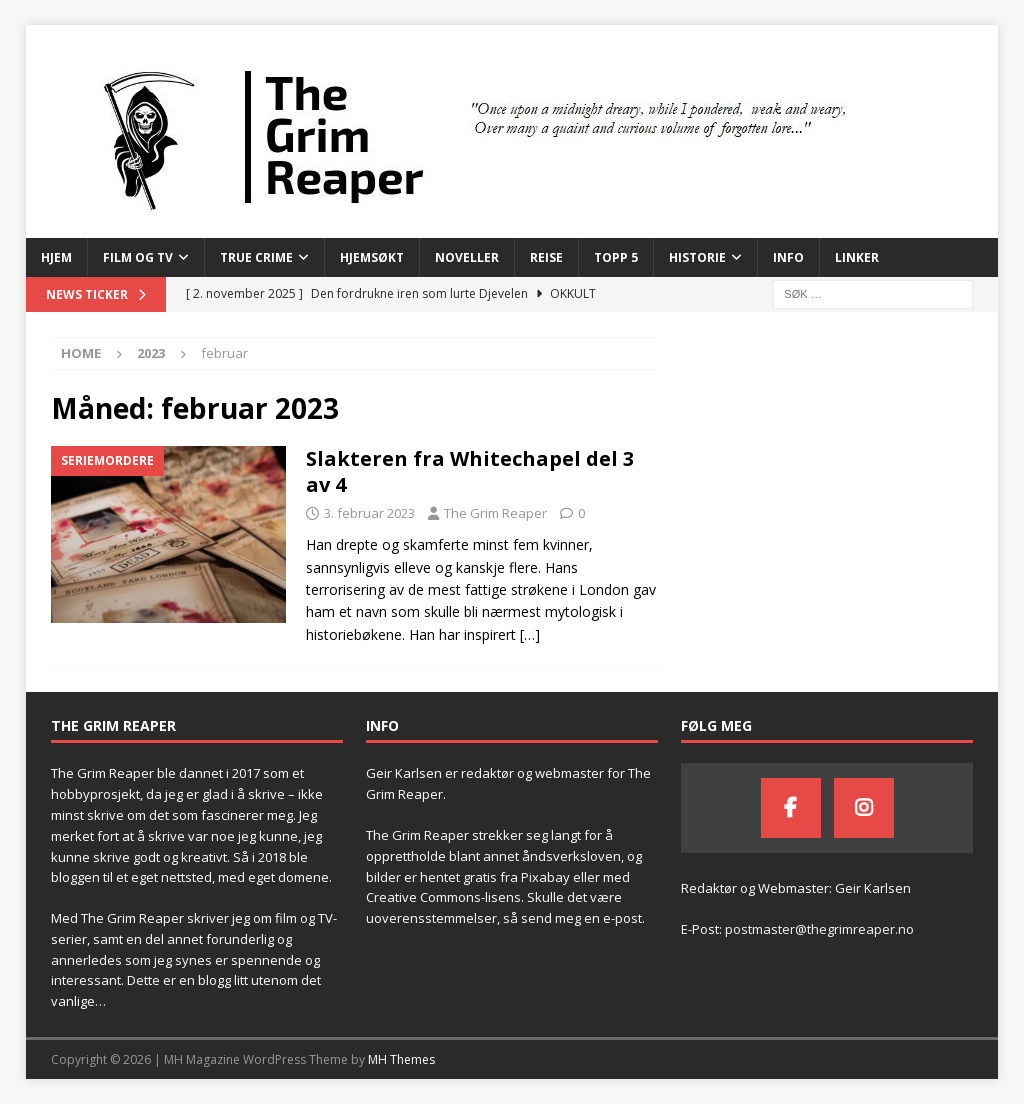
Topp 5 (616, 257)
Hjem (56, 257)
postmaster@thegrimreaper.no (819, 929)
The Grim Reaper (495, 513)
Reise (546, 257)
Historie (697, 257)
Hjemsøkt (372, 257)
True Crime (256, 257)
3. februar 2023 (369, 513)
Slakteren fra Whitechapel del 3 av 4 (470, 471)
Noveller (467, 257)
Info (788, 257)
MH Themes (401, 1059)
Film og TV (138, 257)
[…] (530, 634)
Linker (857, 257)
